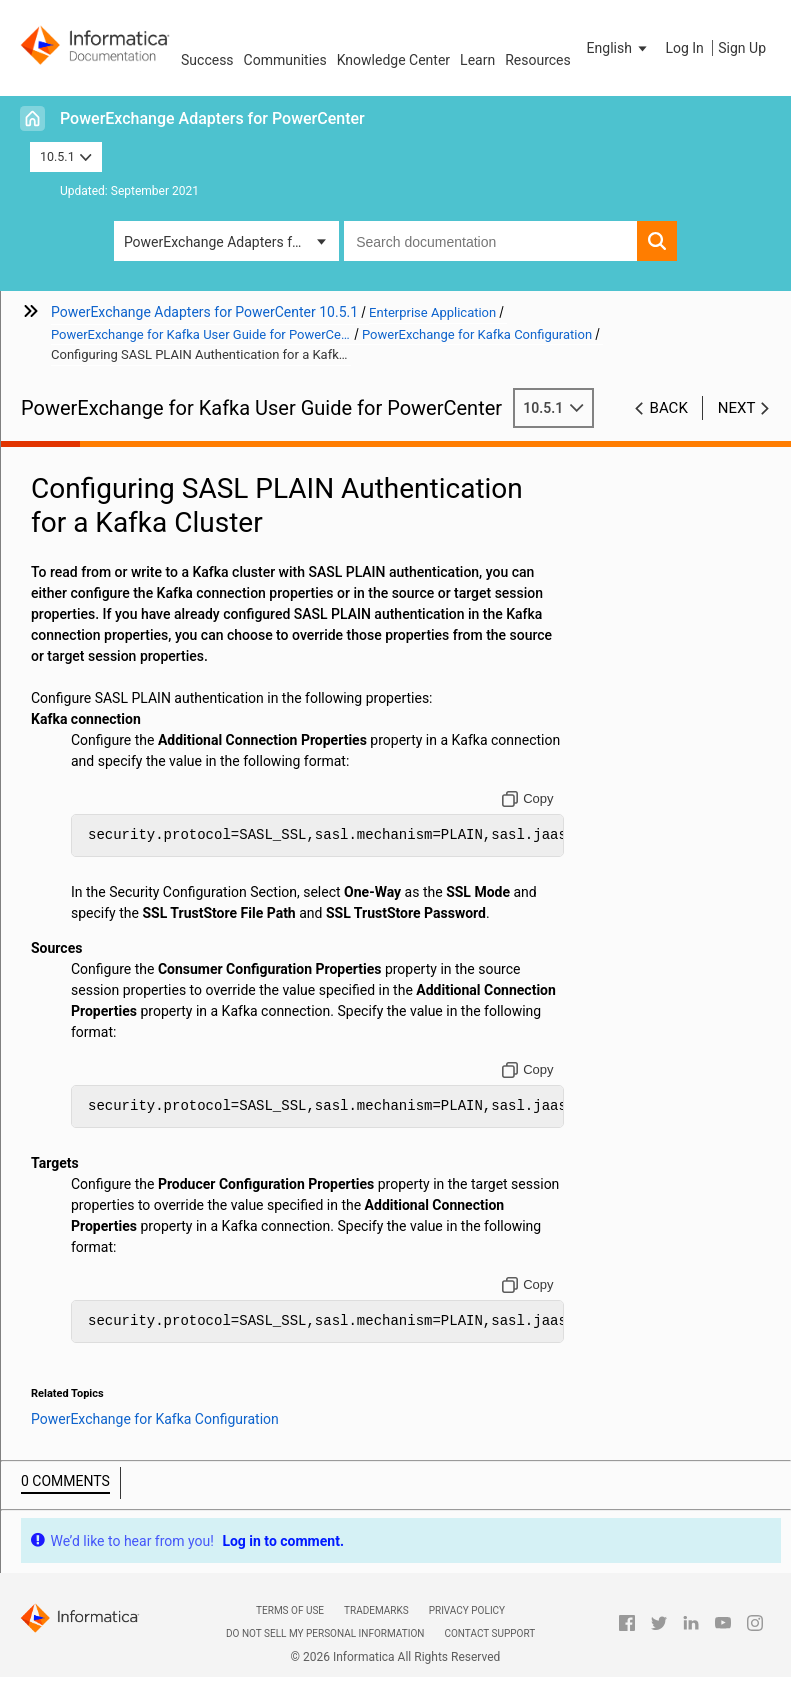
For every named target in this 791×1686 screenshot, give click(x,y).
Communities (285, 60)
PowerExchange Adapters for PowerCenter (212, 118)
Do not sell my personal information (325, 1633)
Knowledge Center (393, 60)
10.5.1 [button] (66, 156)
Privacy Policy (467, 1610)
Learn (477, 60)
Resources (538, 60)
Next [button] (737, 408)
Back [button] (669, 408)
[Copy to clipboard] (527, 799)
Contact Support (489, 1633)
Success (207, 60)
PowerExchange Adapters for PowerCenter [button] (231, 242)
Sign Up (742, 48)
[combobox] (490, 241)
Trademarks (376, 1610)
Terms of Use (290, 1610)
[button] (619, 48)
